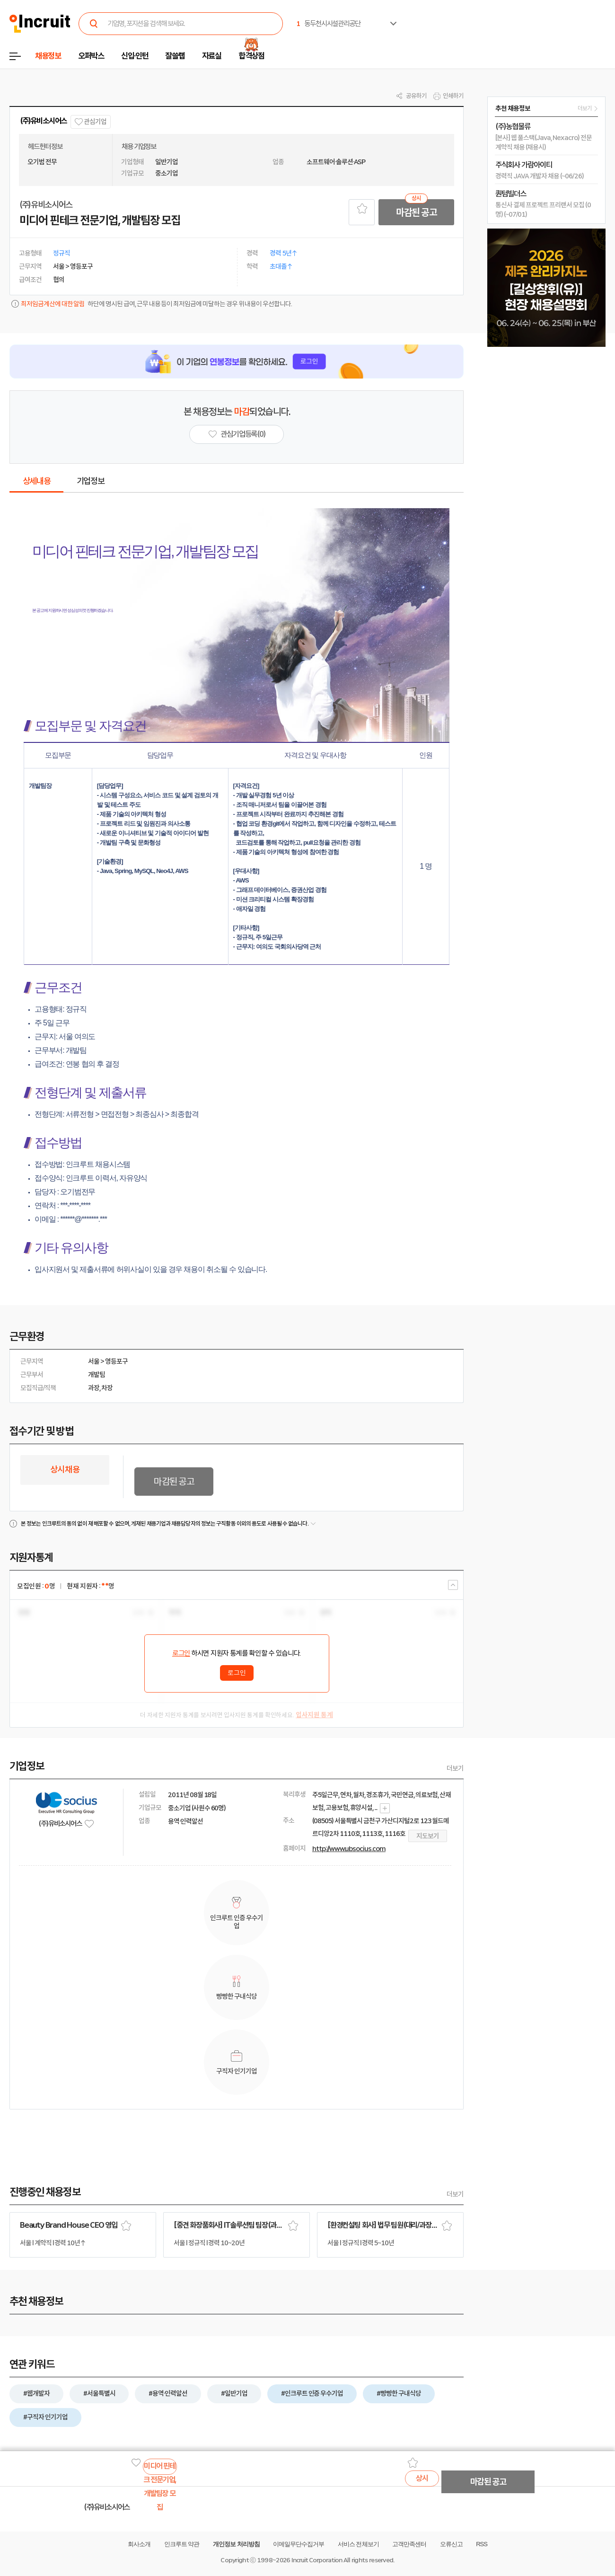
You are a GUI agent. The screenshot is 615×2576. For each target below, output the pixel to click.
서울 (93, 1361)
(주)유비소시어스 (43, 121)
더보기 (455, 1768)
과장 (93, 1388)
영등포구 (116, 1361)
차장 (107, 1388)
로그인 (181, 1653)
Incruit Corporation (316, 2560)
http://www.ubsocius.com (349, 1848)
